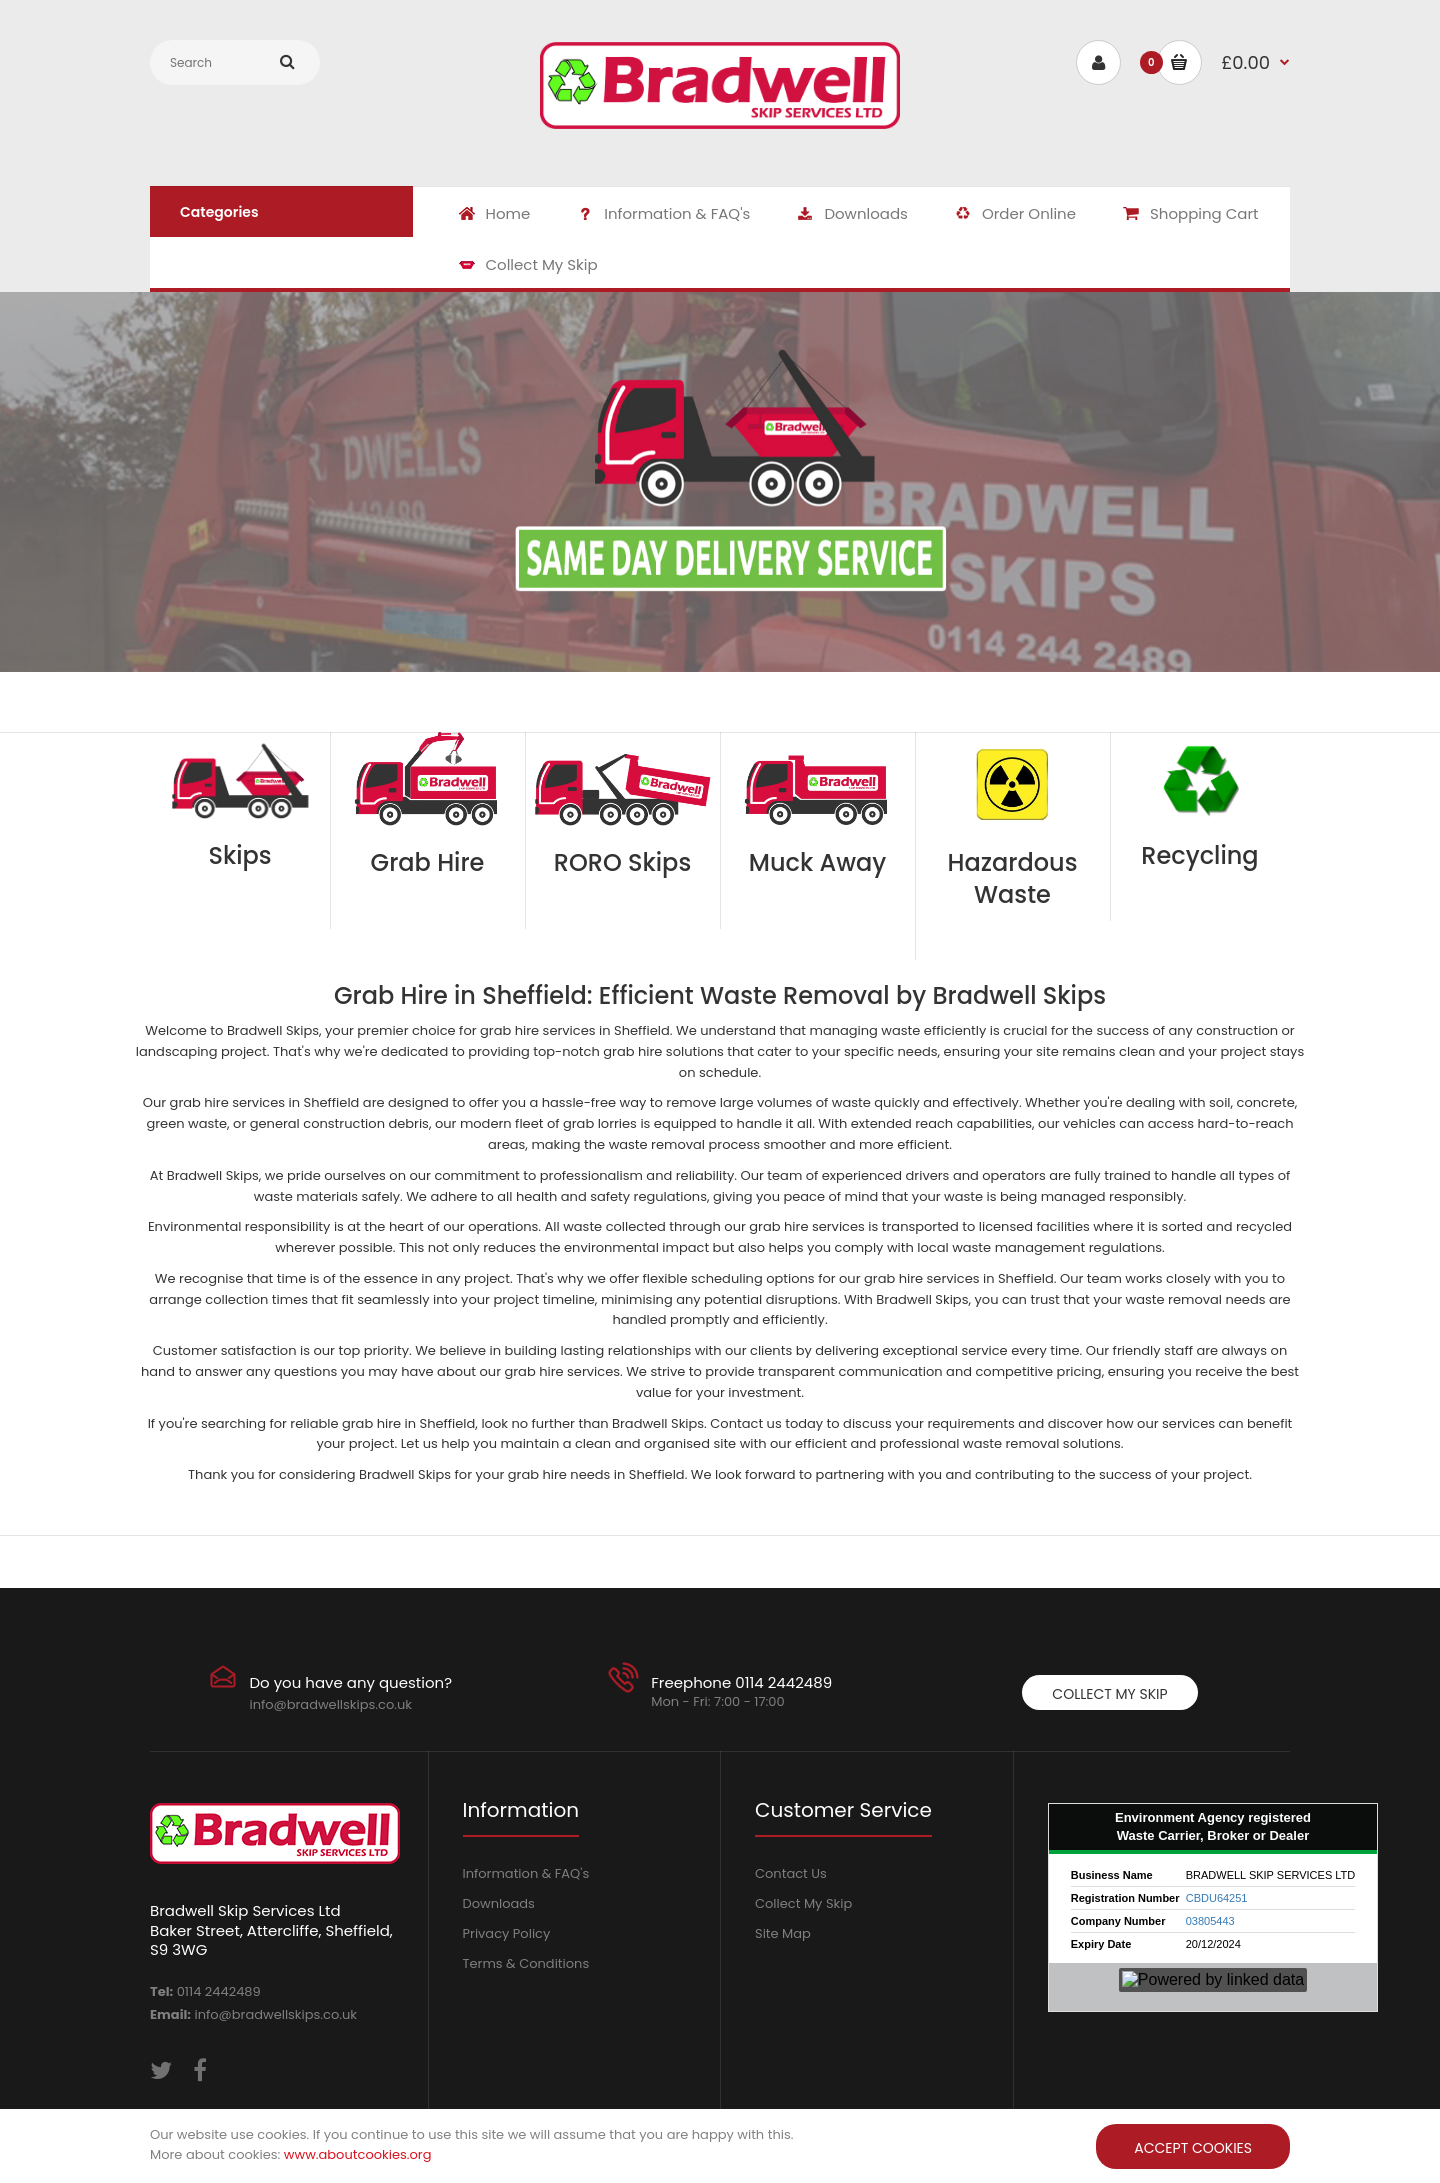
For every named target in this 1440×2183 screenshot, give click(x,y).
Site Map (783, 1933)
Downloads (499, 1903)
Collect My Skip (1109, 1694)
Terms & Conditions (526, 1963)
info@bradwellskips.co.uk (330, 1704)
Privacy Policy (507, 1933)
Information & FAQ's (526, 1873)
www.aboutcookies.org (358, 2154)
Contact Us (791, 1873)
